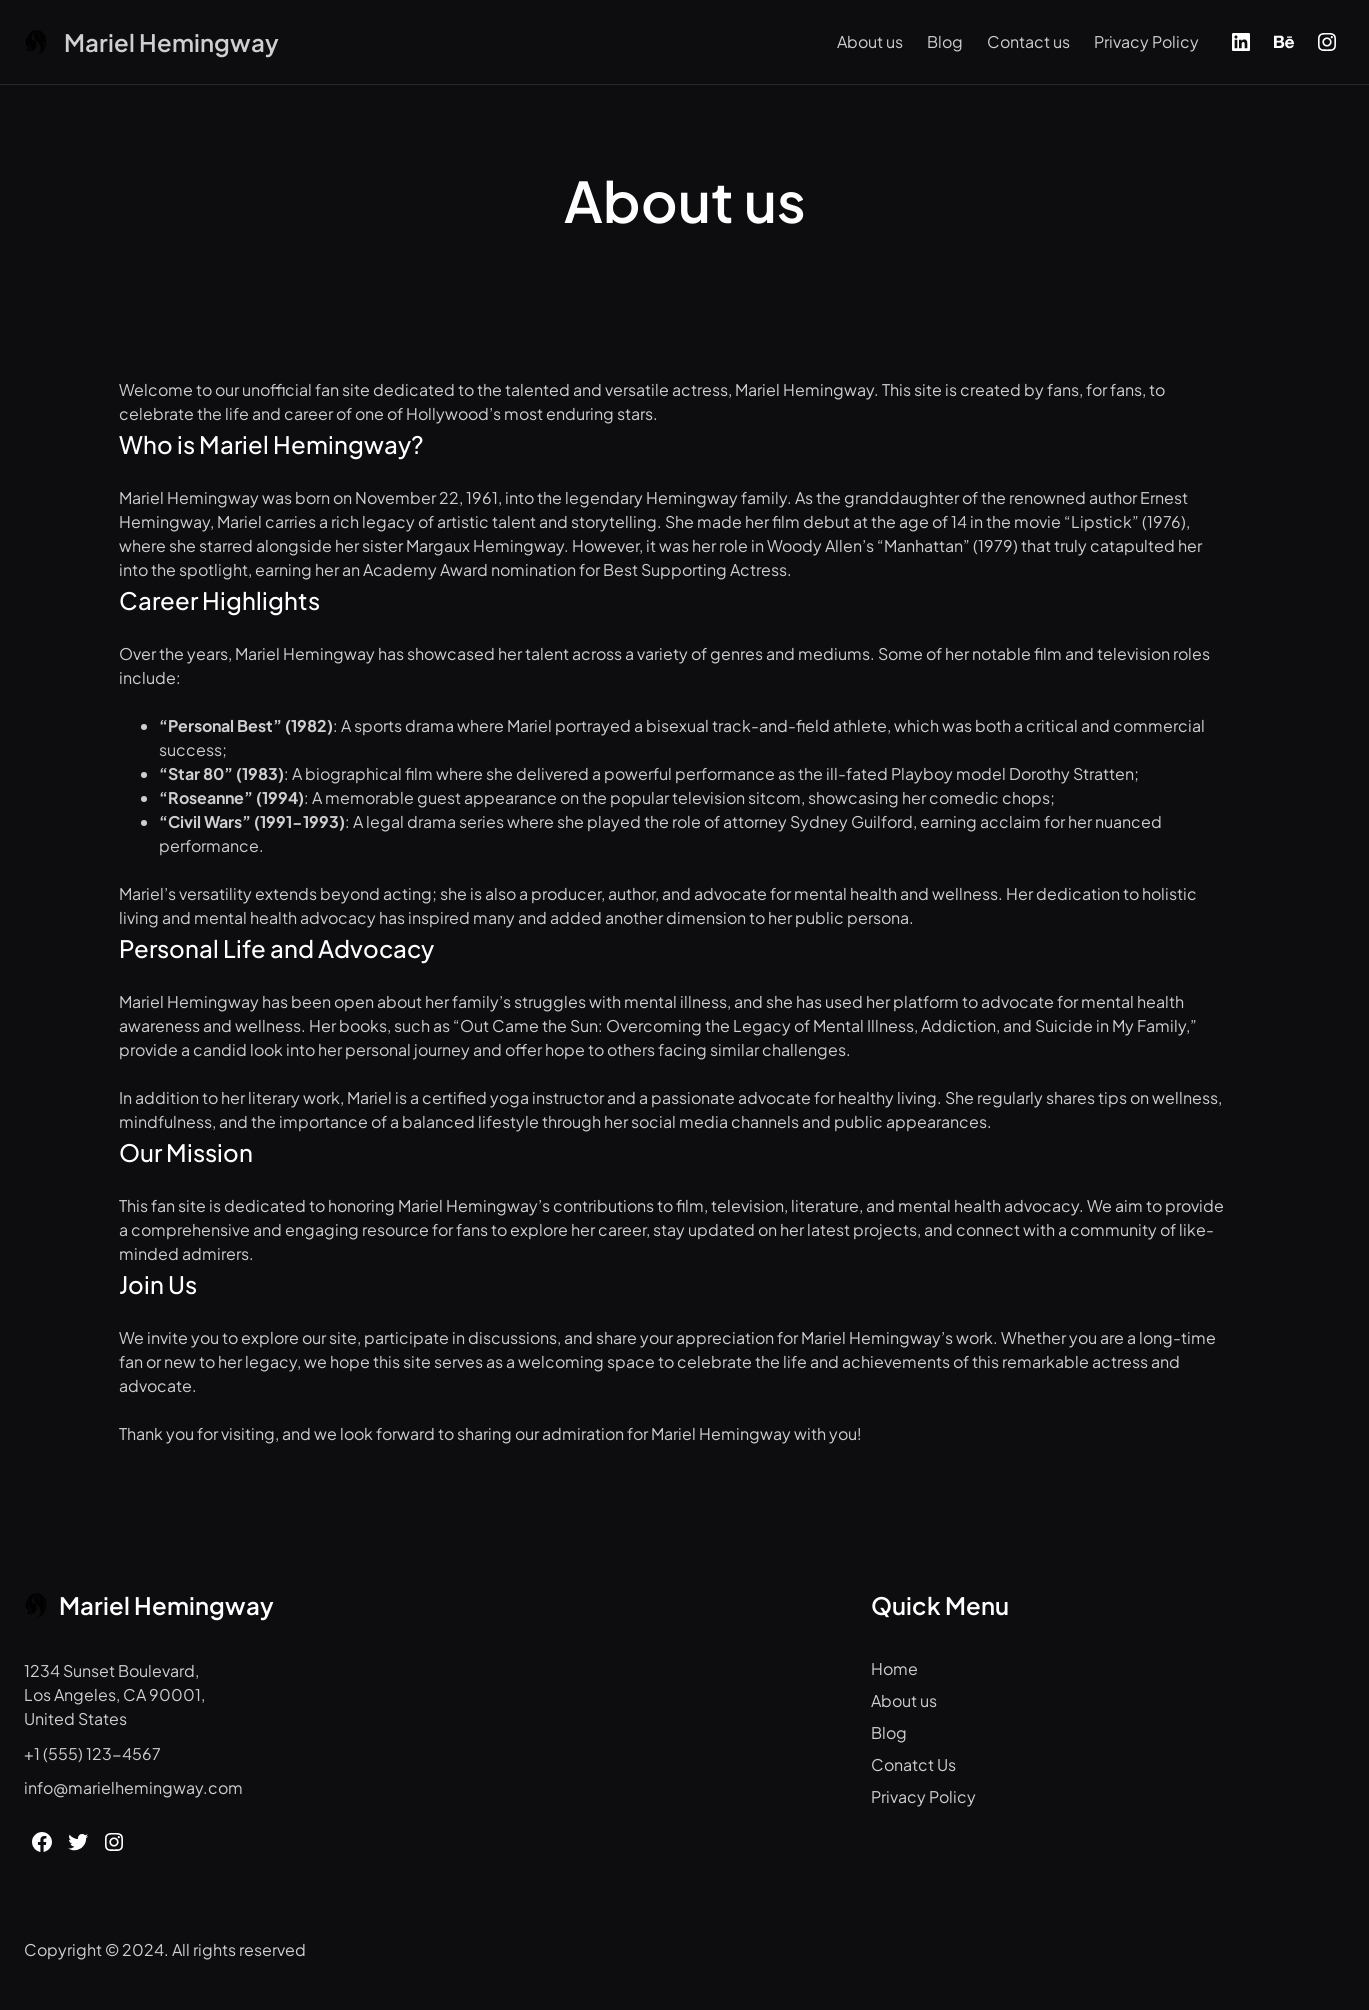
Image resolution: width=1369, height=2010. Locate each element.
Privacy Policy (1146, 41)
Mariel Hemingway (171, 42)
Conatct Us (913, 1764)
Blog (945, 41)
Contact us (1028, 41)
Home (894, 1668)
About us (870, 41)
